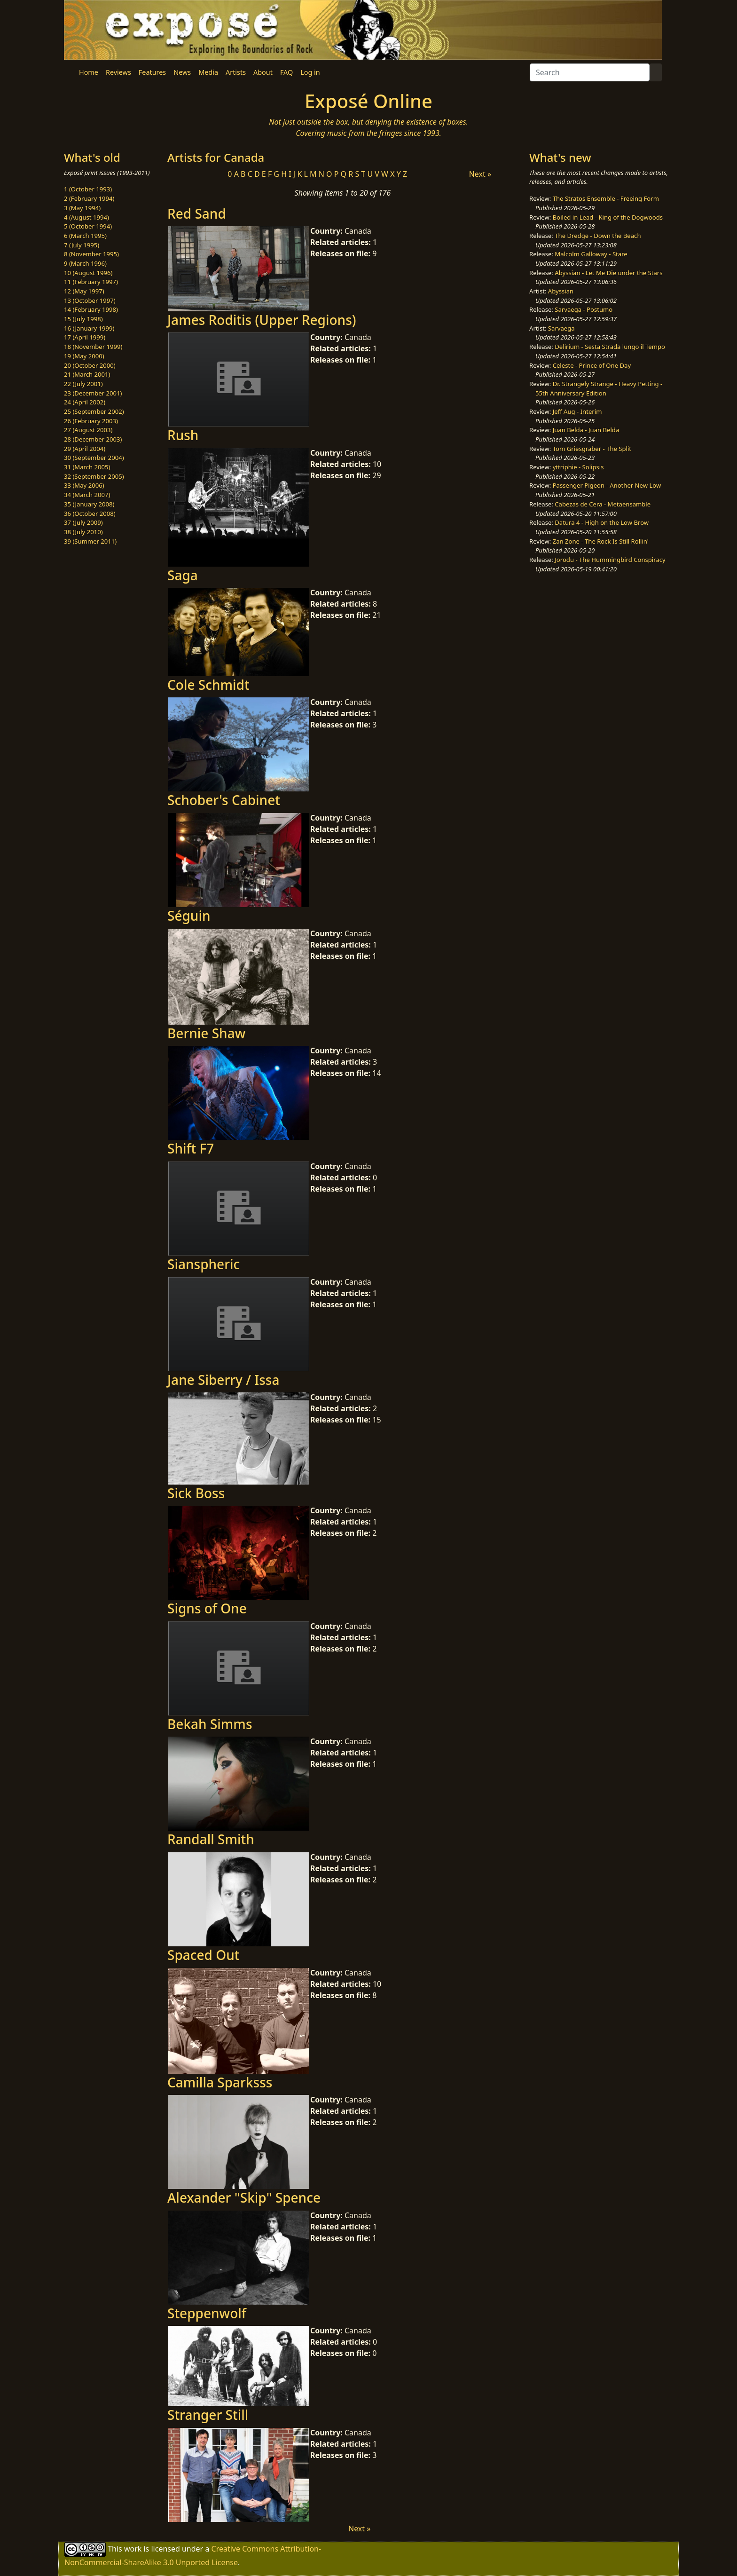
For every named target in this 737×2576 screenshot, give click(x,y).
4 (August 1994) (86, 217)
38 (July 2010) (83, 532)
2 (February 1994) (89, 198)
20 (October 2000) (90, 365)
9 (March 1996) (85, 263)
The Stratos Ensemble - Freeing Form (606, 198)
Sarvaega (561, 328)
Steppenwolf (206, 2313)
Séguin (189, 916)
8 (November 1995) (91, 254)
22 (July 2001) (83, 383)
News (182, 72)
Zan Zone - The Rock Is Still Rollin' (601, 541)
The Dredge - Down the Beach (598, 235)
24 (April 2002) (84, 402)
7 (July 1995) (81, 245)
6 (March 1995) (85, 235)
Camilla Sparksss (219, 2082)
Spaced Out (203, 1955)
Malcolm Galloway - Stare (591, 254)
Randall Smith (210, 1839)
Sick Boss (196, 1493)
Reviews (118, 72)
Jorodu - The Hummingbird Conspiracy (610, 559)
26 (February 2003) (91, 421)
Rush (182, 435)
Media (208, 72)
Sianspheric (203, 1264)
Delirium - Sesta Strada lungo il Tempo (610, 346)
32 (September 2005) (94, 476)
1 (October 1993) (88, 189)
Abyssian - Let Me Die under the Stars (608, 273)
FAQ (286, 72)
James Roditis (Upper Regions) (261, 320)
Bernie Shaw (206, 1033)
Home (88, 72)
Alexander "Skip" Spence (244, 2197)
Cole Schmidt (208, 685)
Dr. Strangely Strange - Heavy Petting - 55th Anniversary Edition (598, 388)
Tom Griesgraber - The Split (592, 448)
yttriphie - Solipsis (578, 467)
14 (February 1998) (91, 309)
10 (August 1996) (88, 273)
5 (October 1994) (88, 226)
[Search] (590, 72)
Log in (310, 72)
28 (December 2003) (93, 439)
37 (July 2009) (83, 522)
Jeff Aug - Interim (577, 411)
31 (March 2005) (87, 467)
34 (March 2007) (87, 494)
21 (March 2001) (87, 374)
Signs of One (207, 1608)
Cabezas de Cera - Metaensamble (603, 504)
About (263, 72)
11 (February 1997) (91, 281)
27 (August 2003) (88, 430)
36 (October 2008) (90, 513)
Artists (236, 72)
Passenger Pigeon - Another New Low (607, 485)
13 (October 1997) (90, 300)
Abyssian (560, 291)
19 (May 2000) (84, 356)
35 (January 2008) (89, 504)
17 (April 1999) (84, 337)
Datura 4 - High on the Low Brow (602, 522)
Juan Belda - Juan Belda (586, 430)
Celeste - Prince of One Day (592, 365)
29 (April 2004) (84, 448)
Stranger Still (207, 2415)
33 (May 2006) (84, 485)
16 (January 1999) (89, 328)
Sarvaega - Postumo (583, 309)
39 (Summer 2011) (90, 541)
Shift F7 (190, 1148)
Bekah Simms (209, 1724)
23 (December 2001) (93, 393)
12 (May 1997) (84, 291)
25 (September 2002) (94, 411)
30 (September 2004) (94, 457)
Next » (480, 174)
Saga (182, 575)
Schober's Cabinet (223, 800)
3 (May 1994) (82, 208)
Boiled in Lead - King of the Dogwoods (608, 217)
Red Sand (196, 213)
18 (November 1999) (93, 346)
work (132, 2548)
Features (152, 72)
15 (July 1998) (83, 319)
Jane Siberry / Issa (223, 1380)
